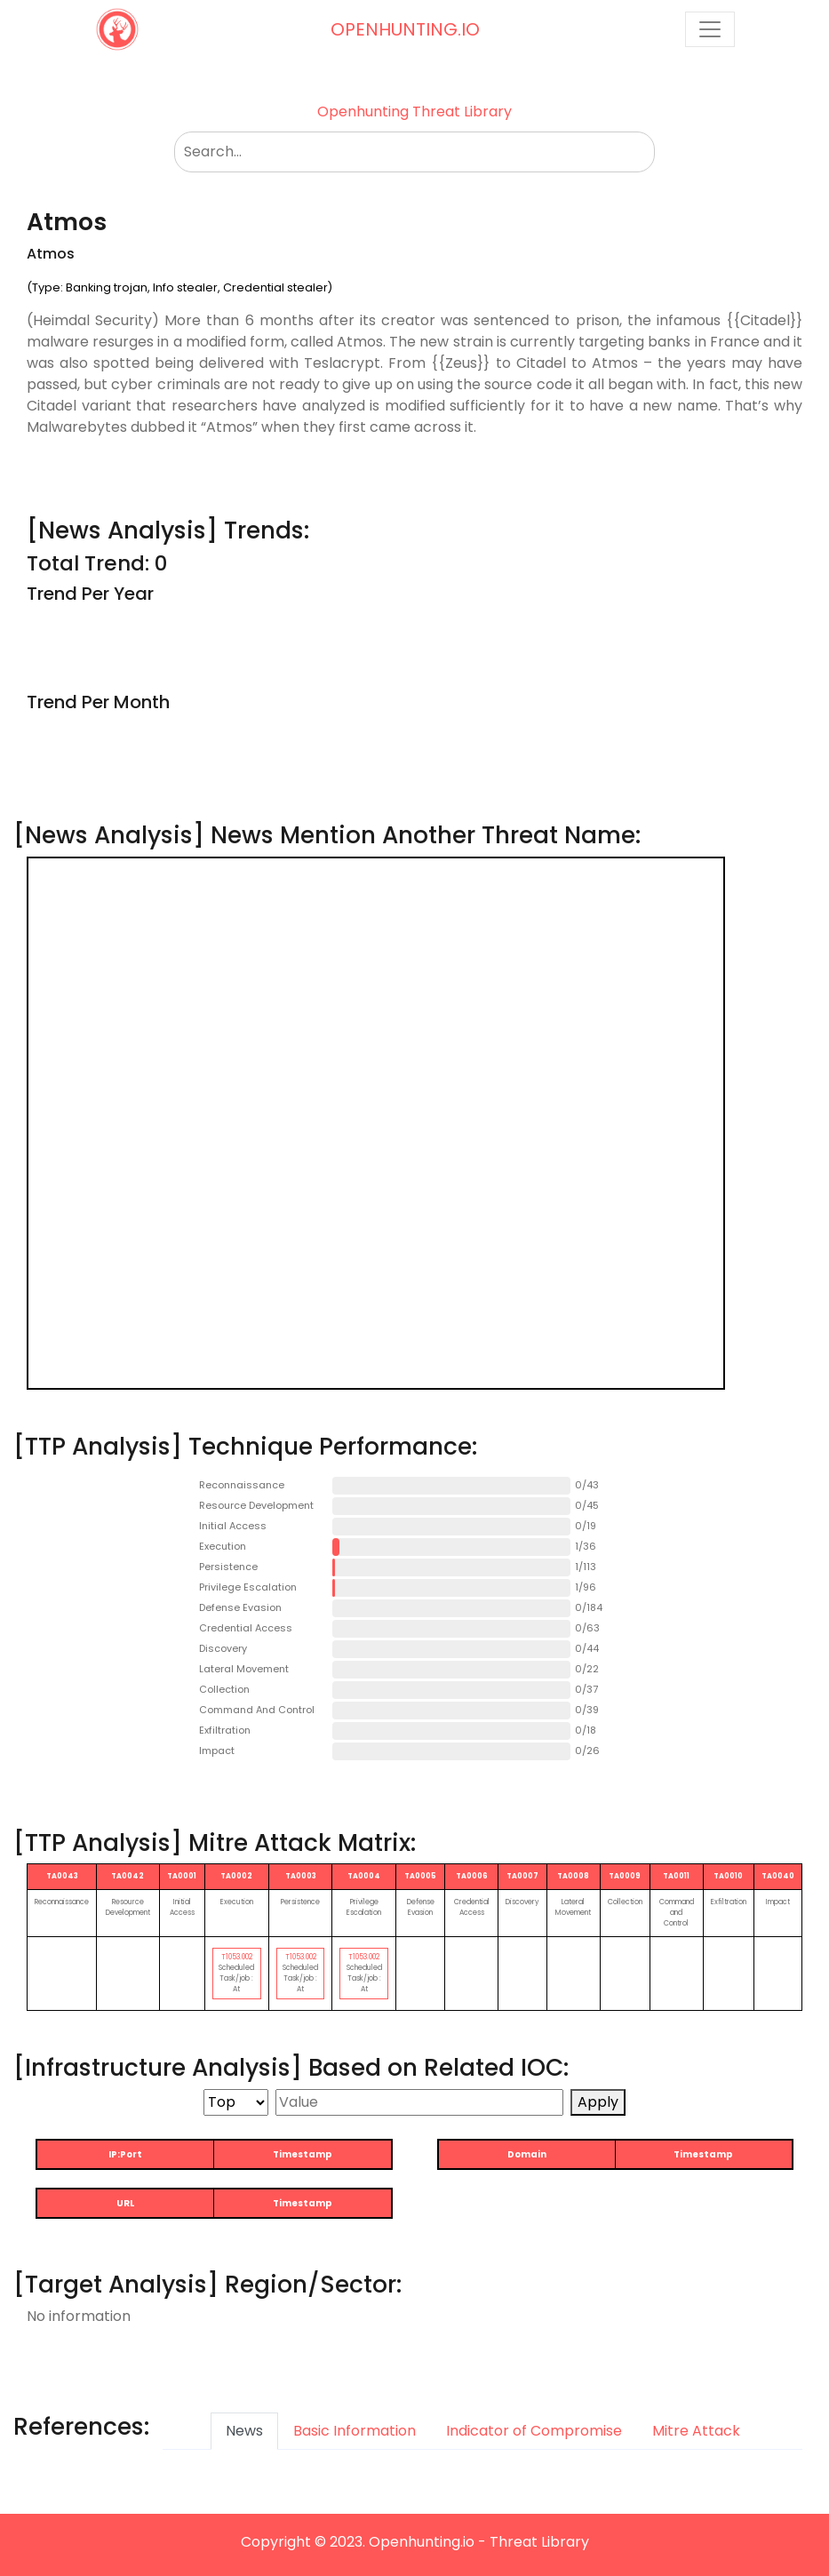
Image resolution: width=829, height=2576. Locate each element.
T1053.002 (236, 1957)
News (244, 2430)
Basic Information (354, 2430)
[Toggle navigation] (710, 29)
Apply (598, 2102)
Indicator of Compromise (534, 2430)
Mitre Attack (696, 2430)
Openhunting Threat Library (414, 111)
